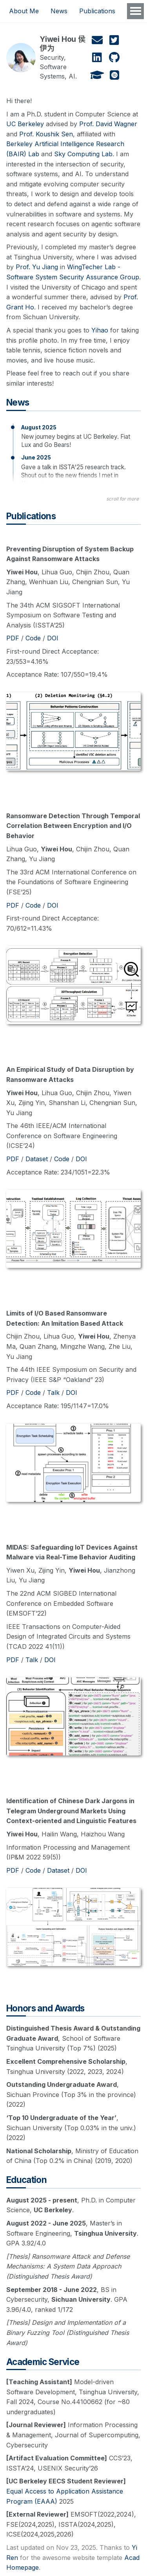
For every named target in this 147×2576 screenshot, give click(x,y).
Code (33, 638)
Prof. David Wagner (108, 124)
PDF (12, 638)
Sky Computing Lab (83, 154)
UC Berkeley (25, 124)
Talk (53, 1392)
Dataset (36, 1159)
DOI (52, 638)
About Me (24, 11)
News (59, 11)
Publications (97, 11)
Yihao (99, 330)
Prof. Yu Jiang (37, 267)
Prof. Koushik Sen (46, 134)
